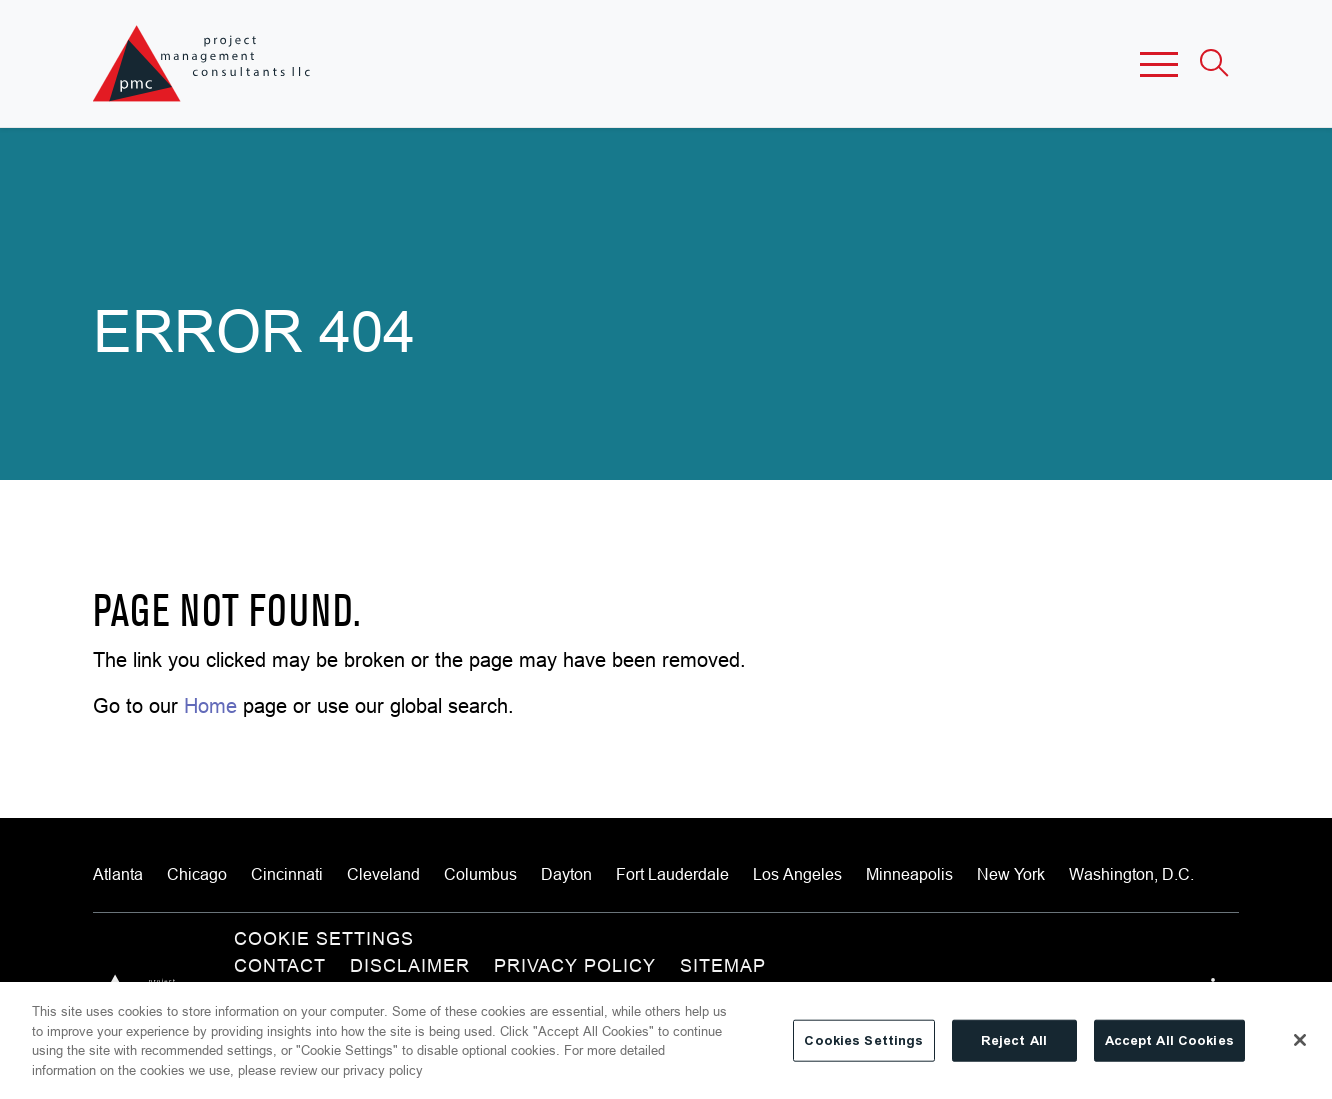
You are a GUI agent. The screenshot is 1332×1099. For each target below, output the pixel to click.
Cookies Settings (863, 1050)
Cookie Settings (324, 938)
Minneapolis (909, 874)
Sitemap (723, 965)
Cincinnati (287, 874)
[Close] (1300, 1051)
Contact (280, 965)
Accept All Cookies (1169, 1050)
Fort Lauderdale (672, 874)
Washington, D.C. (1131, 874)
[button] (1159, 64)
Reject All (1014, 1050)
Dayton (566, 874)
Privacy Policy (575, 965)
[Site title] (203, 64)
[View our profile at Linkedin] (1219, 987)
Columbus (480, 874)
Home (210, 705)
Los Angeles (797, 874)
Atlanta (118, 874)
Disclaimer (410, 965)
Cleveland (383, 874)
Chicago (197, 874)
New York (1011, 874)
